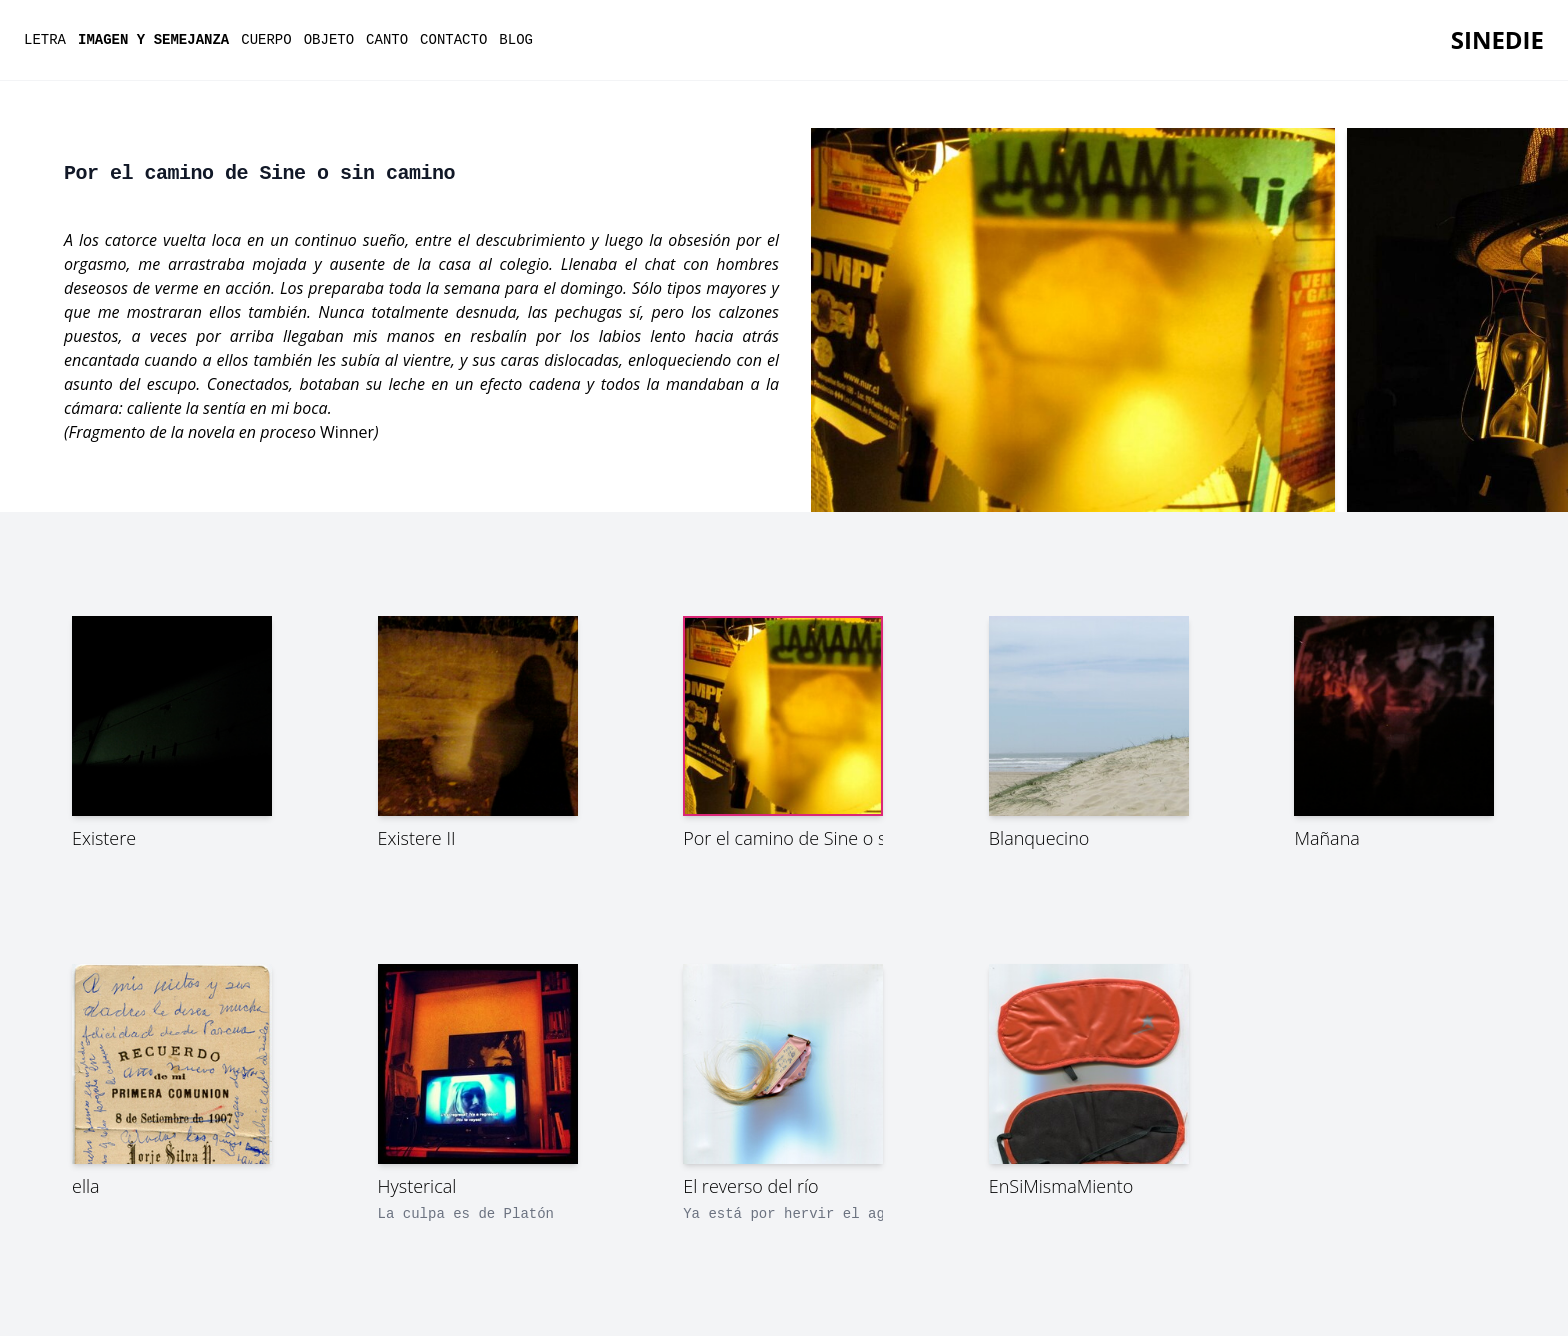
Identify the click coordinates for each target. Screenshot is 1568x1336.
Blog (516, 40)
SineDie (1497, 39)
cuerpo (266, 40)
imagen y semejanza (153, 40)
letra (45, 40)
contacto (453, 40)
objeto (329, 40)
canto (387, 40)
